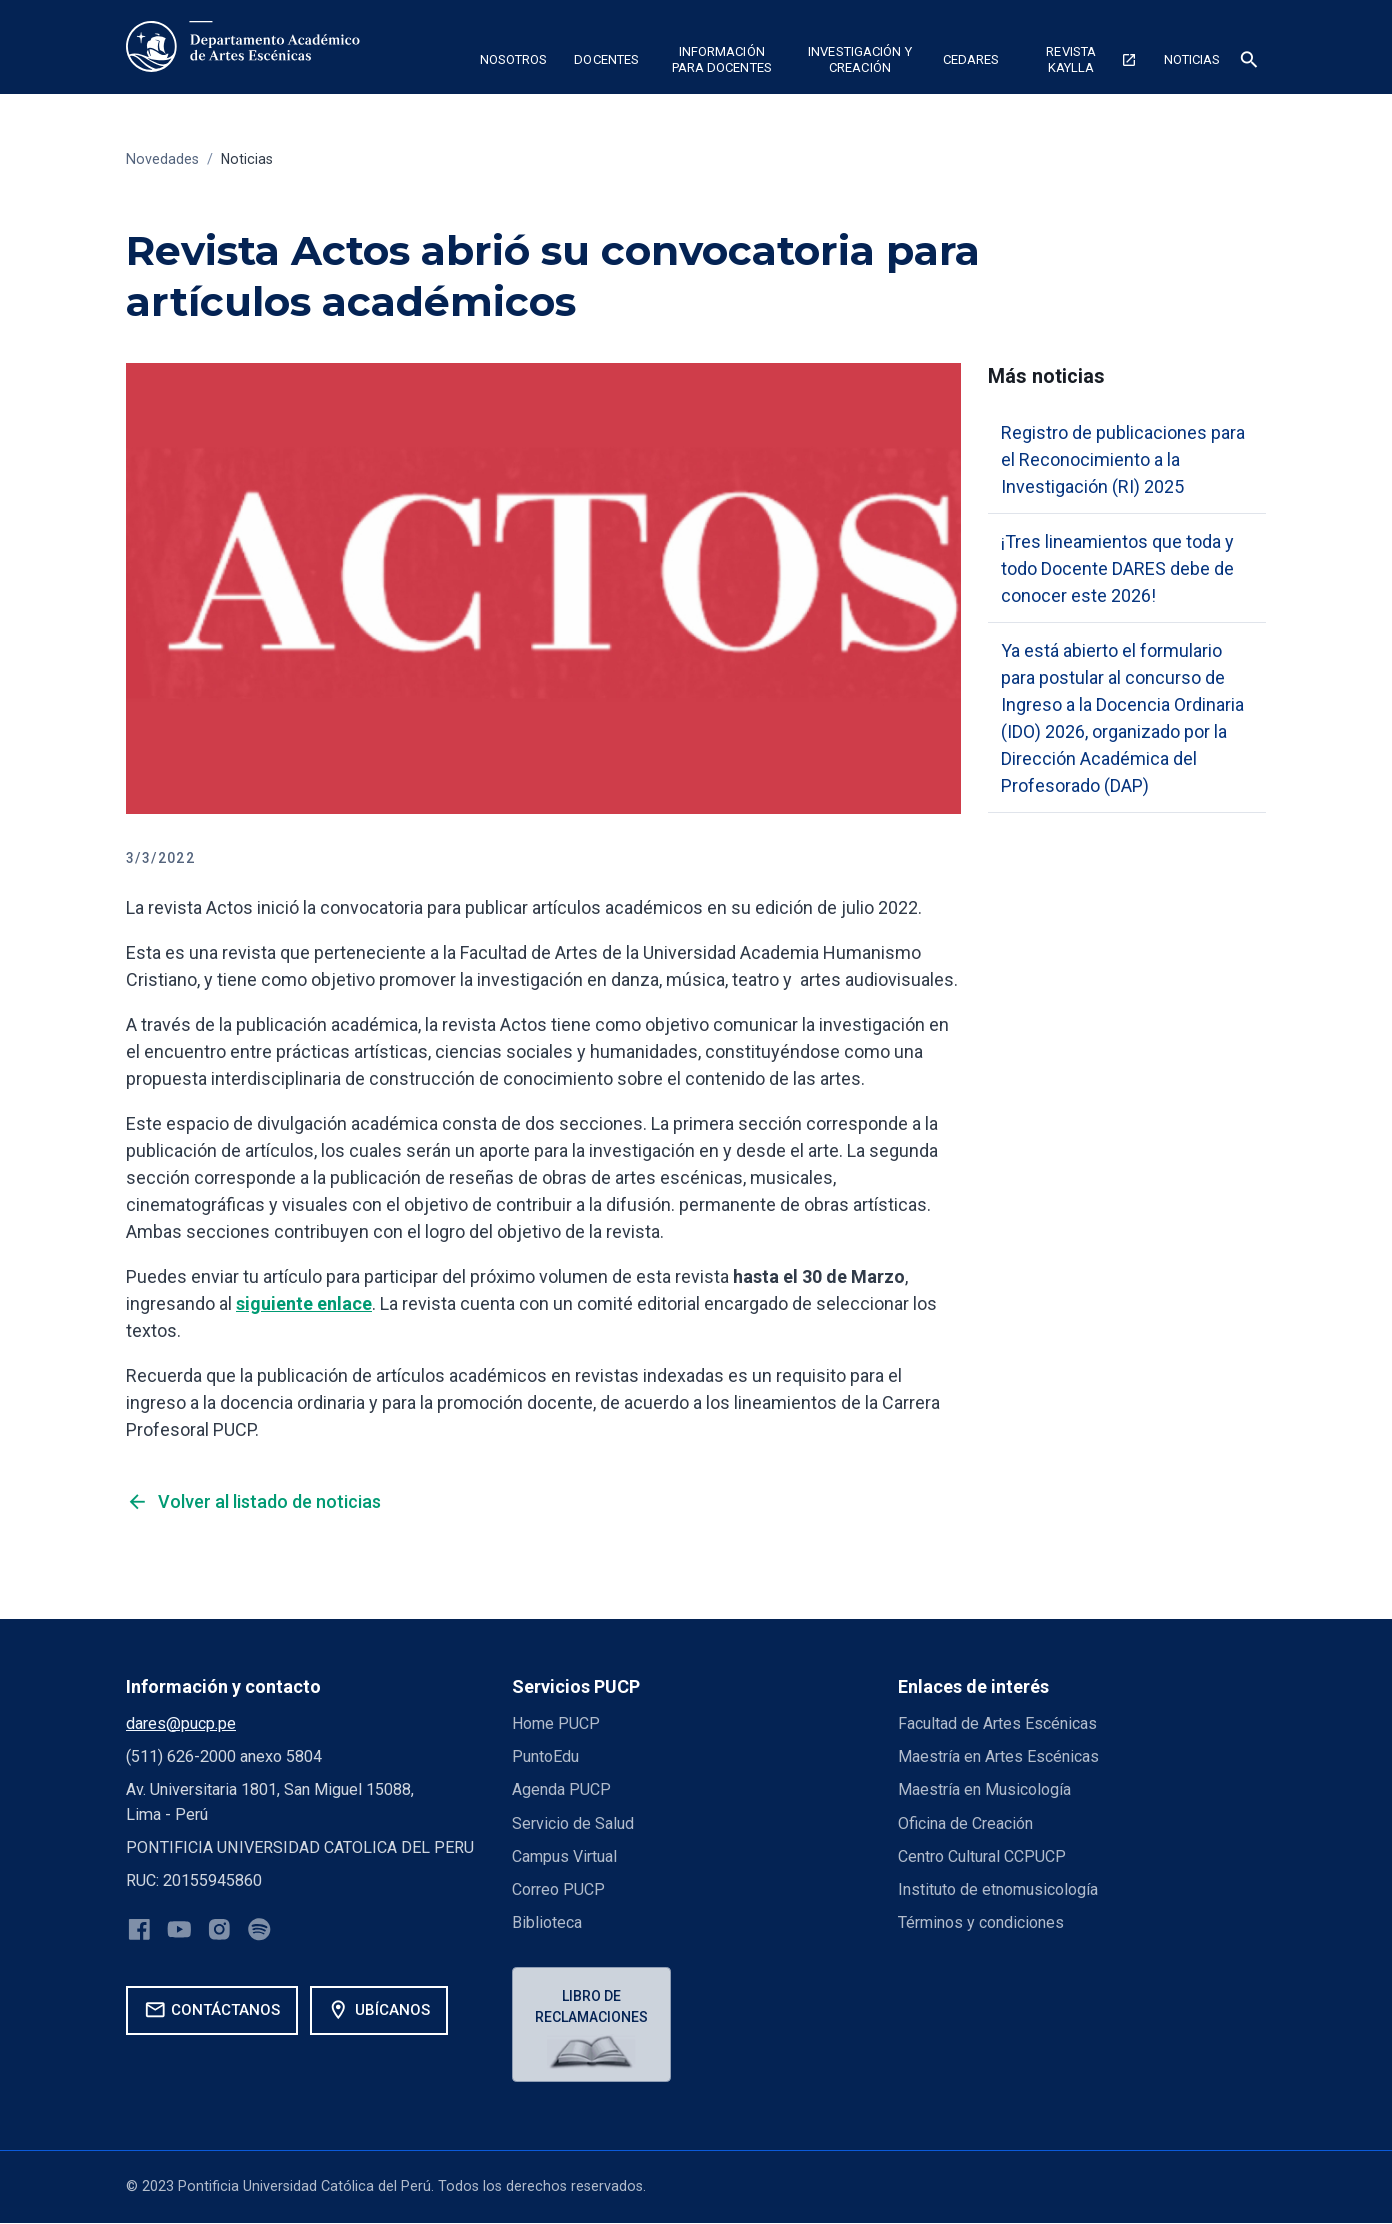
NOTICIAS (1192, 59)
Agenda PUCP (561, 1789)
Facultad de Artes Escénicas (997, 1723)
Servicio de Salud (573, 1823)
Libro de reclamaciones (592, 2006)
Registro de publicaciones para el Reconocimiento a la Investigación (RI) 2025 (1123, 459)
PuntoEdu (545, 1756)
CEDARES (971, 59)
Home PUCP (557, 1723)
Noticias (247, 159)
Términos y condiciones (981, 1922)
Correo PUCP (558, 1889)
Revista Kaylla (1091, 59)
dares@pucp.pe (181, 1723)
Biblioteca (547, 1922)
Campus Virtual (565, 1856)
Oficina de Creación (965, 1823)
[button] (513, 63)
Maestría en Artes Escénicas (998, 1756)
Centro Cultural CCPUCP (982, 1856)
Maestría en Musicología (984, 1789)
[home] (246, 47)
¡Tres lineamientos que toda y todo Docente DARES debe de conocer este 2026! (1117, 568)
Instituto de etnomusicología (998, 1889)
